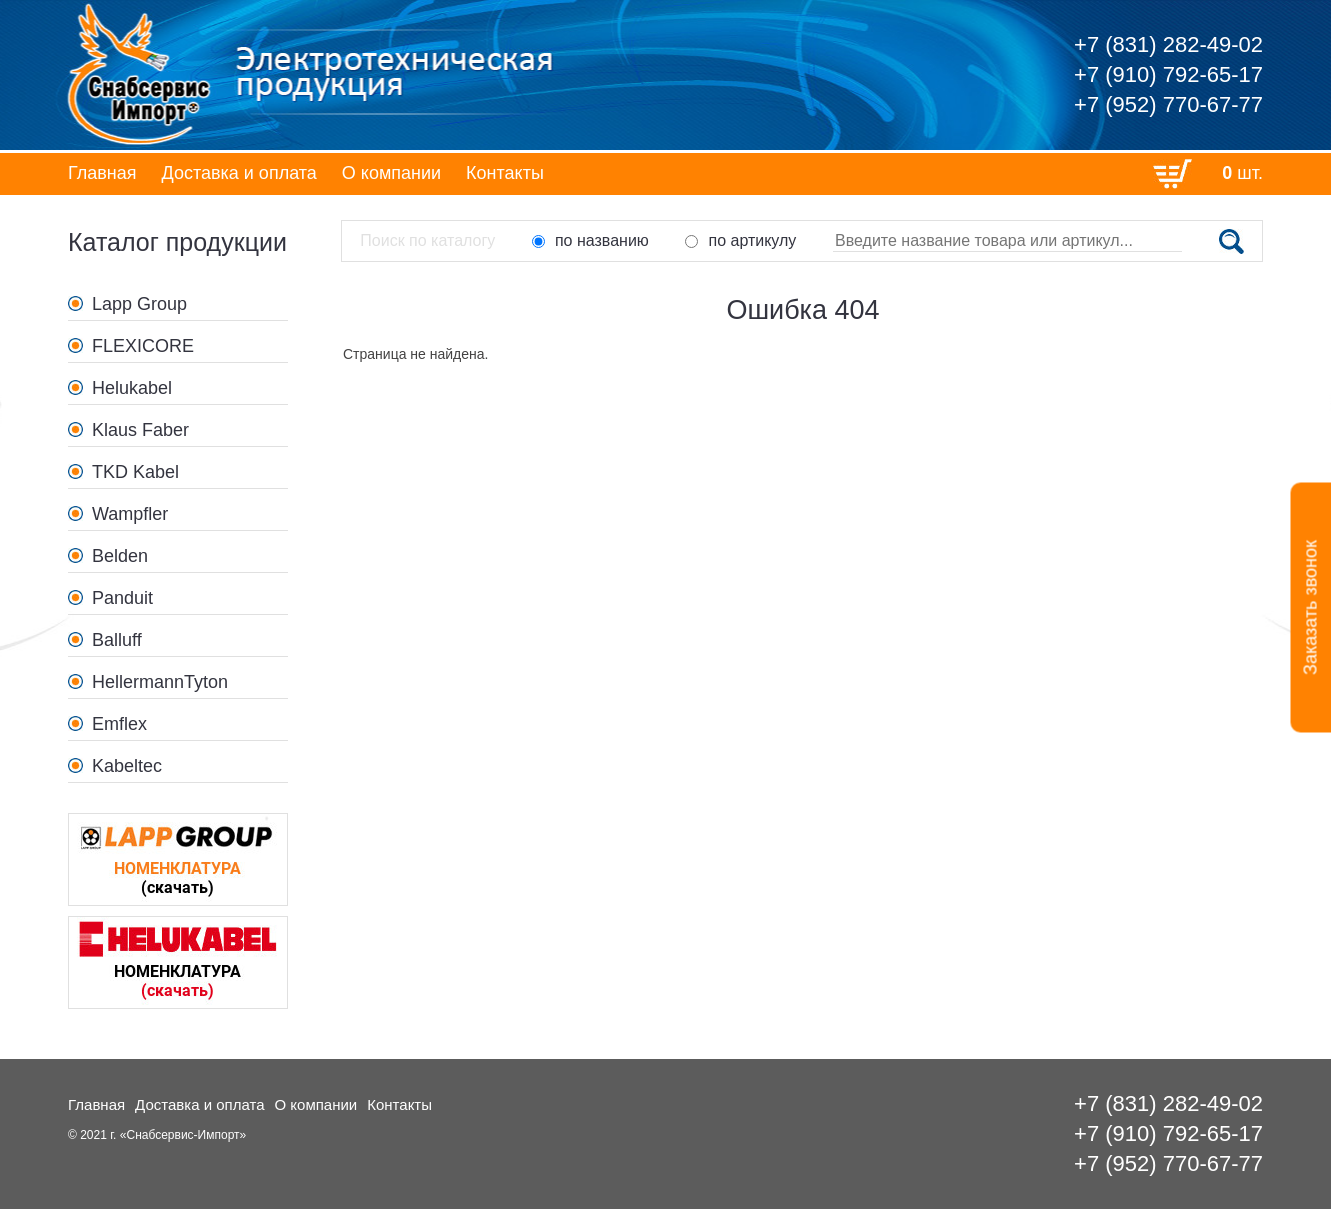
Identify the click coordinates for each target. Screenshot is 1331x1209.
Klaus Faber (140, 430)
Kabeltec (127, 766)
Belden (120, 556)
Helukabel (132, 388)
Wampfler (130, 514)
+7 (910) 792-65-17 (1168, 74)
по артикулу (740, 240)
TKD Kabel (135, 472)
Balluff (117, 640)
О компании (391, 173)
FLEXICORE (143, 346)
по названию (590, 240)
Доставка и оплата (239, 173)
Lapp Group (139, 304)
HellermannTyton (160, 682)
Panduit (122, 598)
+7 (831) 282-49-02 (1168, 44)
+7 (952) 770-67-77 (1168, 104)
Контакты (505, 173)
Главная (102, 173)
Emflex (119, 724)
